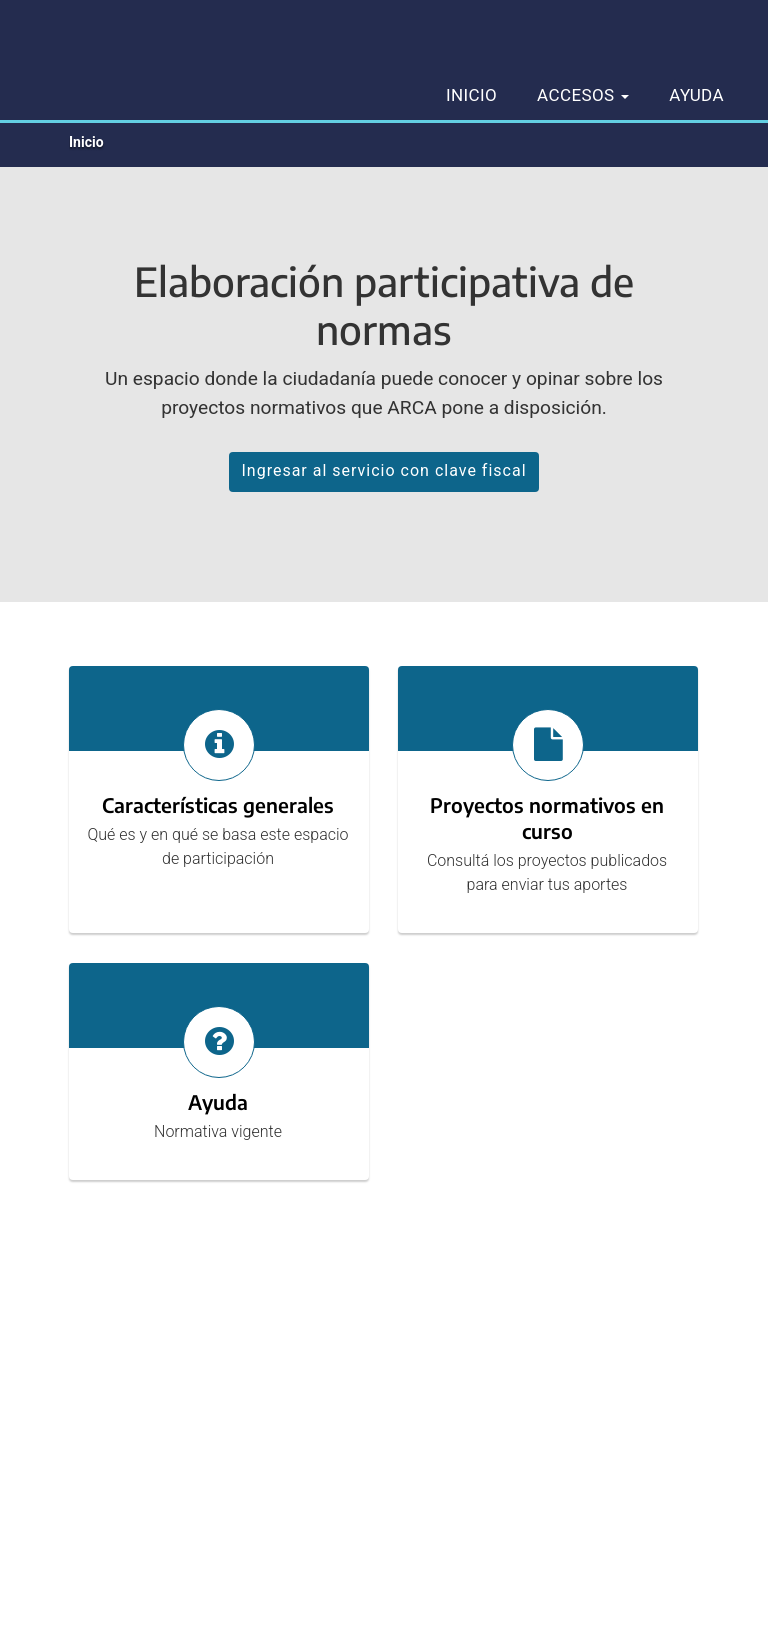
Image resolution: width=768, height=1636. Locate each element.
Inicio (471, 95)
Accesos (583, 95)
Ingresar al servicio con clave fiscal (383, 470)
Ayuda (696, 95)
